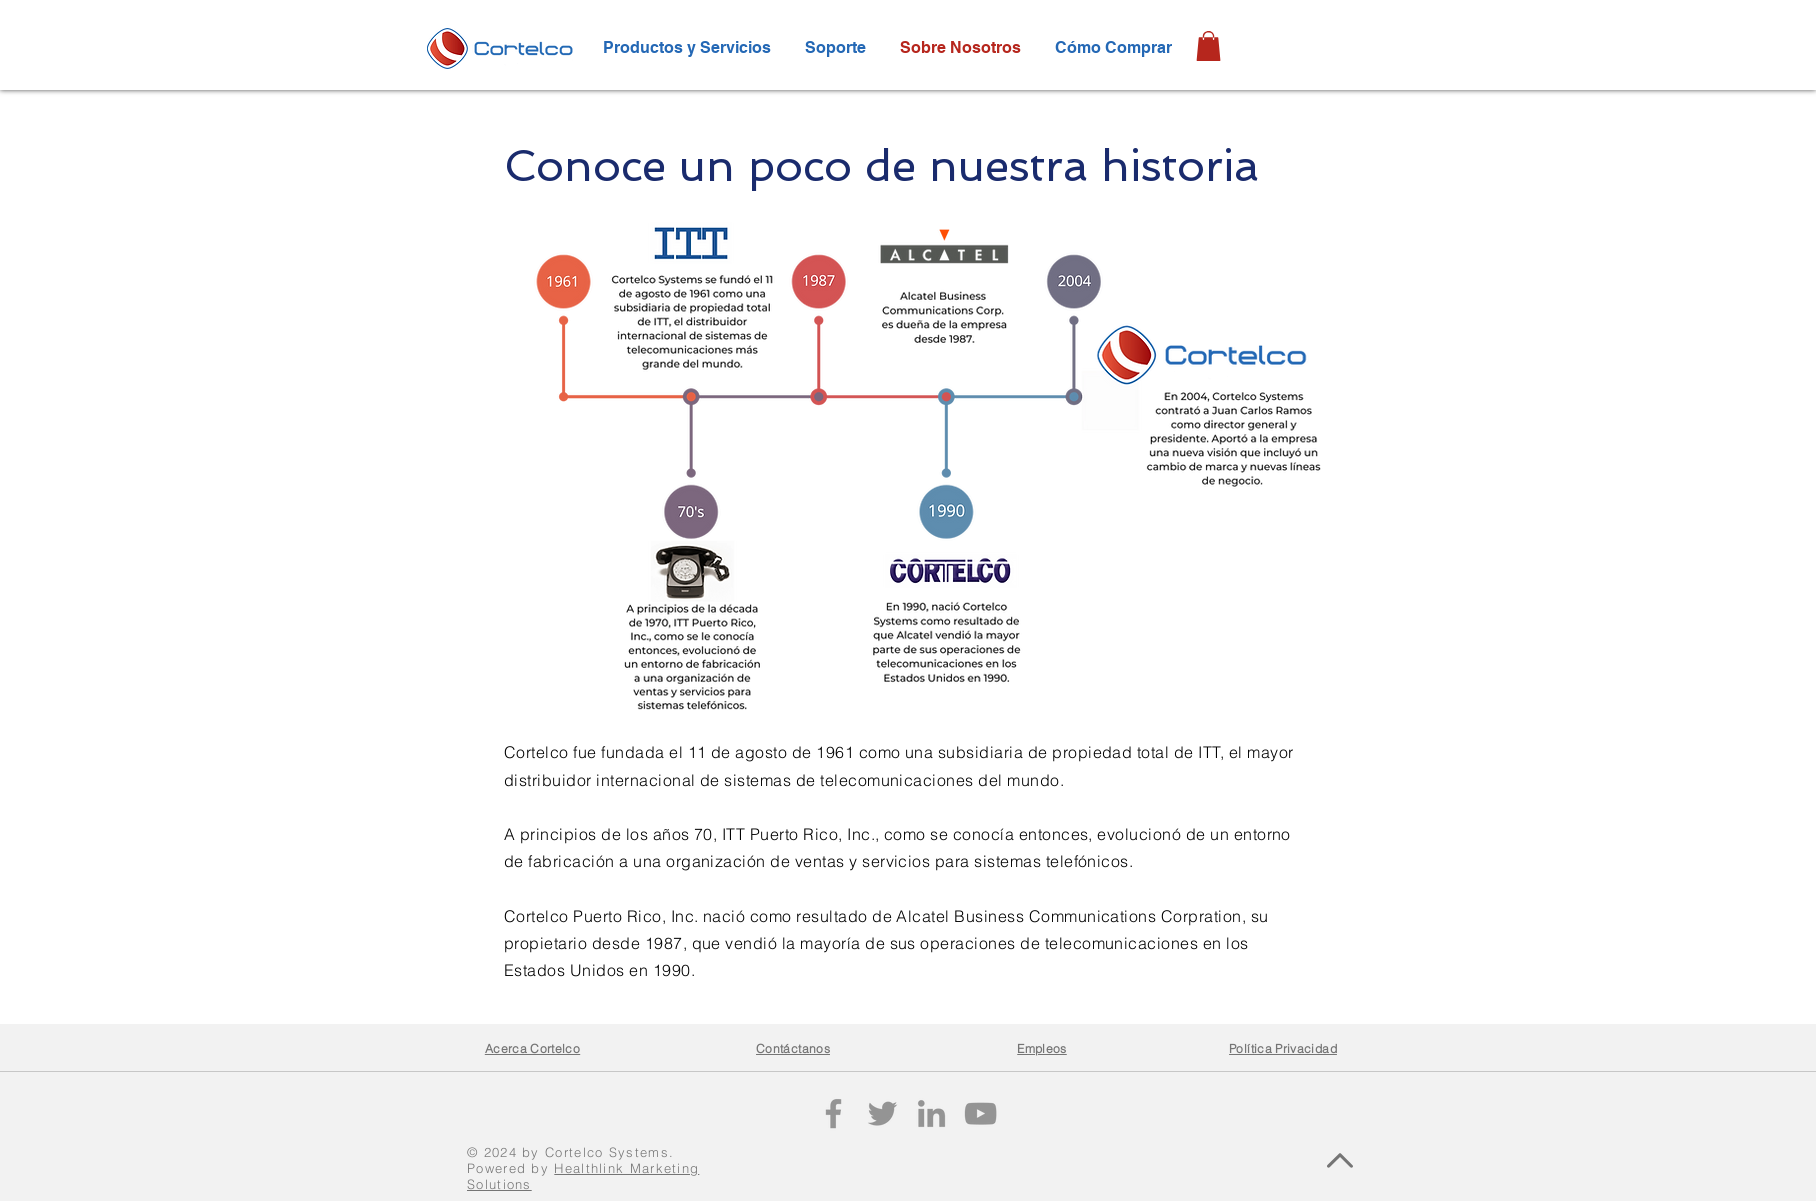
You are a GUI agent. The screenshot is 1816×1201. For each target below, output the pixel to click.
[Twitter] (882, 1113)
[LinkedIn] (931, 1113)
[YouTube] (980, 1113)
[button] (1208, 46)
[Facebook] (833, 1113)
